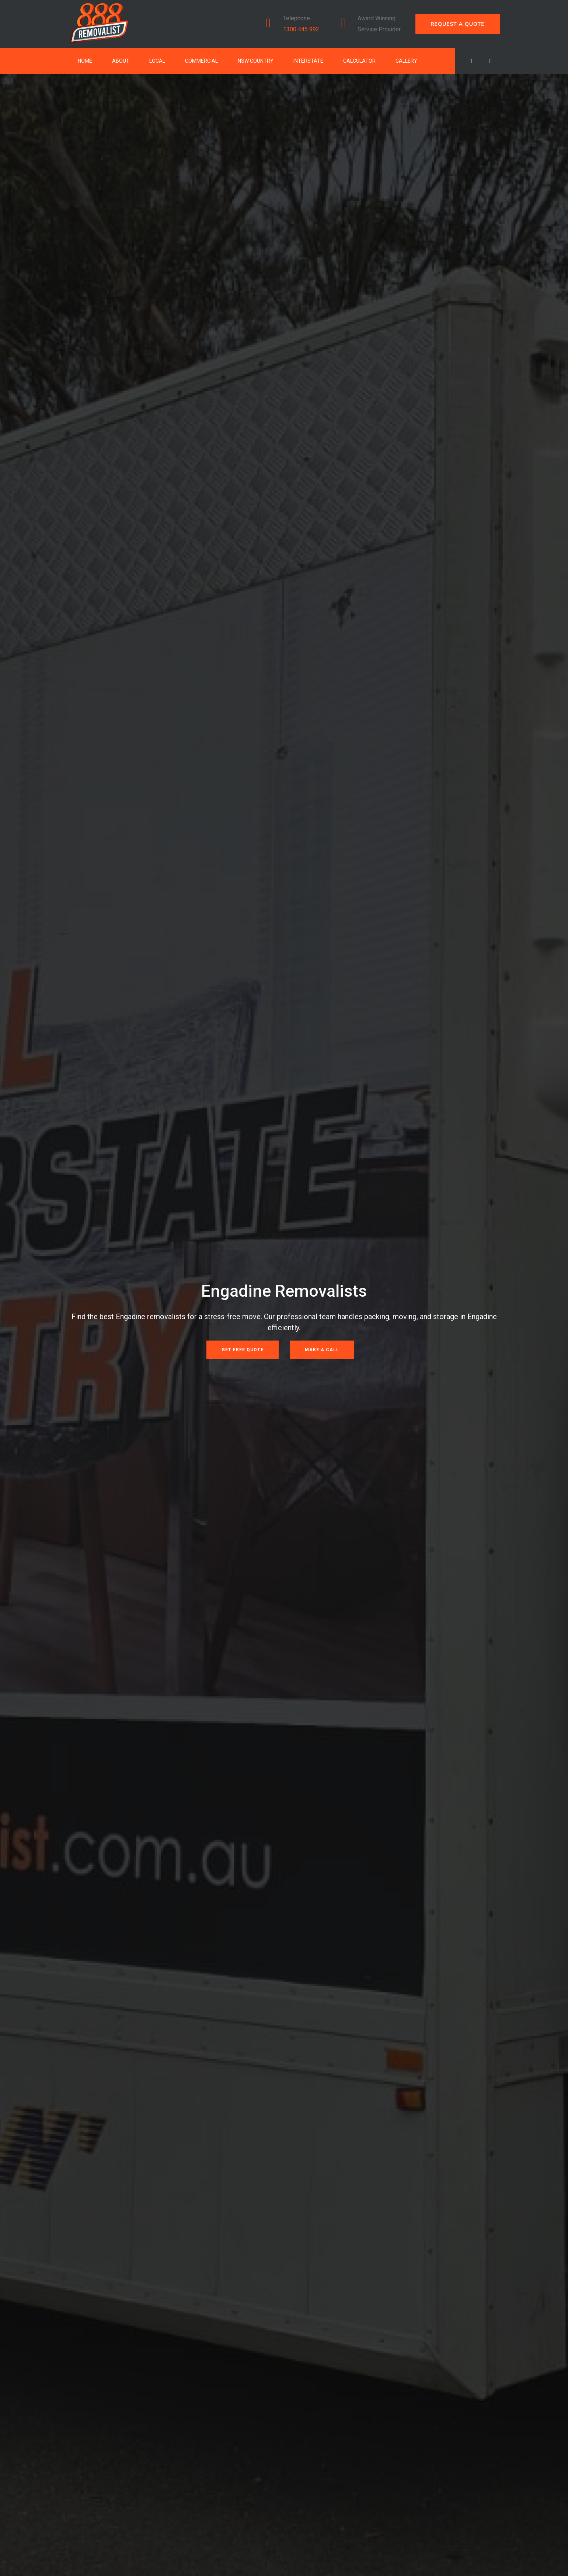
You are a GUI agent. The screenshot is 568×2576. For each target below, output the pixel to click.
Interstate (308, 61)
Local (157, 61)
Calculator (359, 61)
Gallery (406, 61)
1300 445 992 (301, 29)
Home (85, 61)
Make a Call (322, 1349)
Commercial (201, 61)
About (120, 61)
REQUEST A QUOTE (458, 24)
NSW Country (255, 61)
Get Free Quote (243, 1349)
